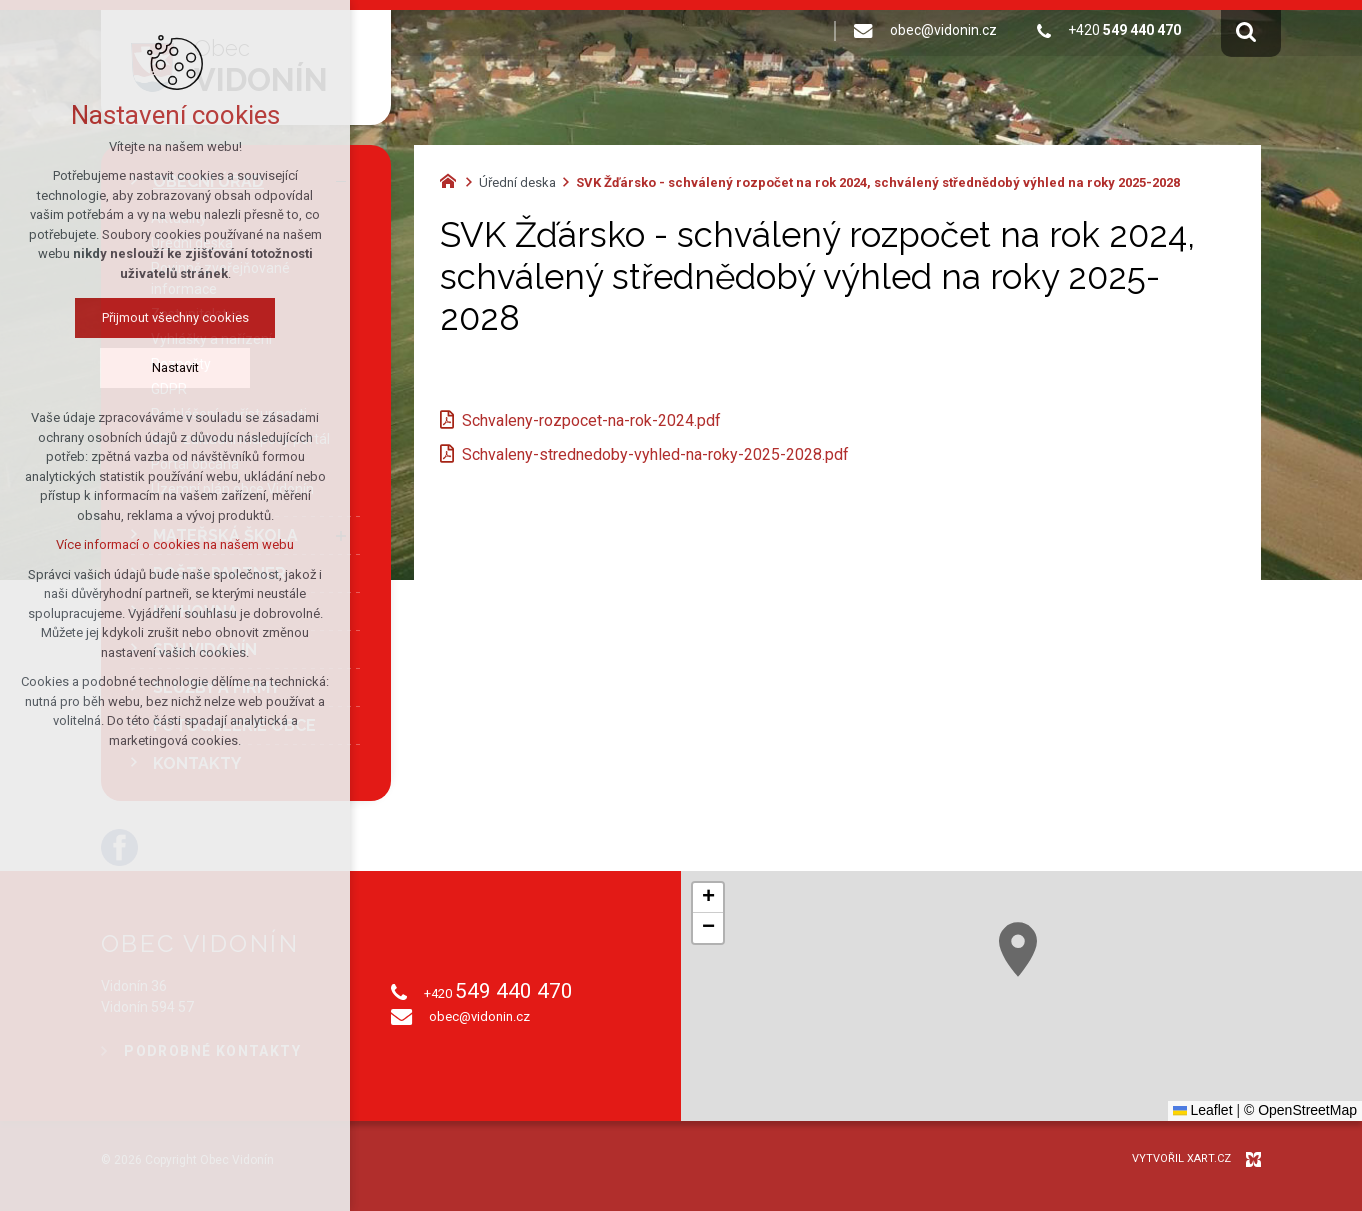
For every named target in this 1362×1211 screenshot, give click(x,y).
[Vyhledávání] (1246, 31)
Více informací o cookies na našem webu (175, 544)
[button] (1018, 949)
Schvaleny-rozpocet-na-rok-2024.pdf (591, 420)
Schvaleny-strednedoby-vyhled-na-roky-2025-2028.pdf (655, 454)
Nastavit (175, 367)
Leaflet (1203, 1110)
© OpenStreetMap (1300, 1110)
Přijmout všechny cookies (175, 317)
